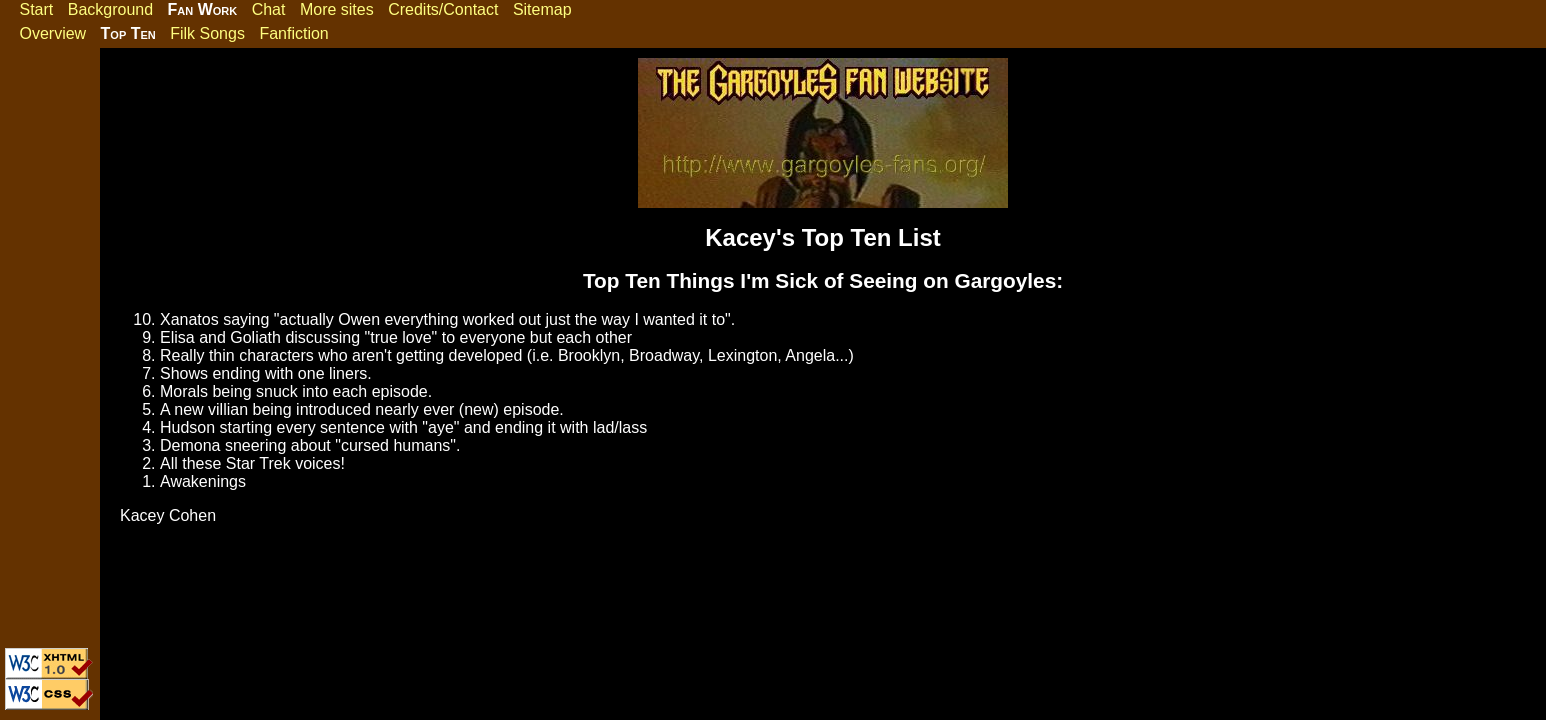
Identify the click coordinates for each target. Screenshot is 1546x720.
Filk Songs (207, 33)
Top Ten (128, 33)
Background (110, 9)
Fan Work (203, 9)
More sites (337, 9)
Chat (269, 9)
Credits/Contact (443, 9)
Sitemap (542, 9)
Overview (52, 33)
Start (36, 9)
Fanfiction (293, 33)
